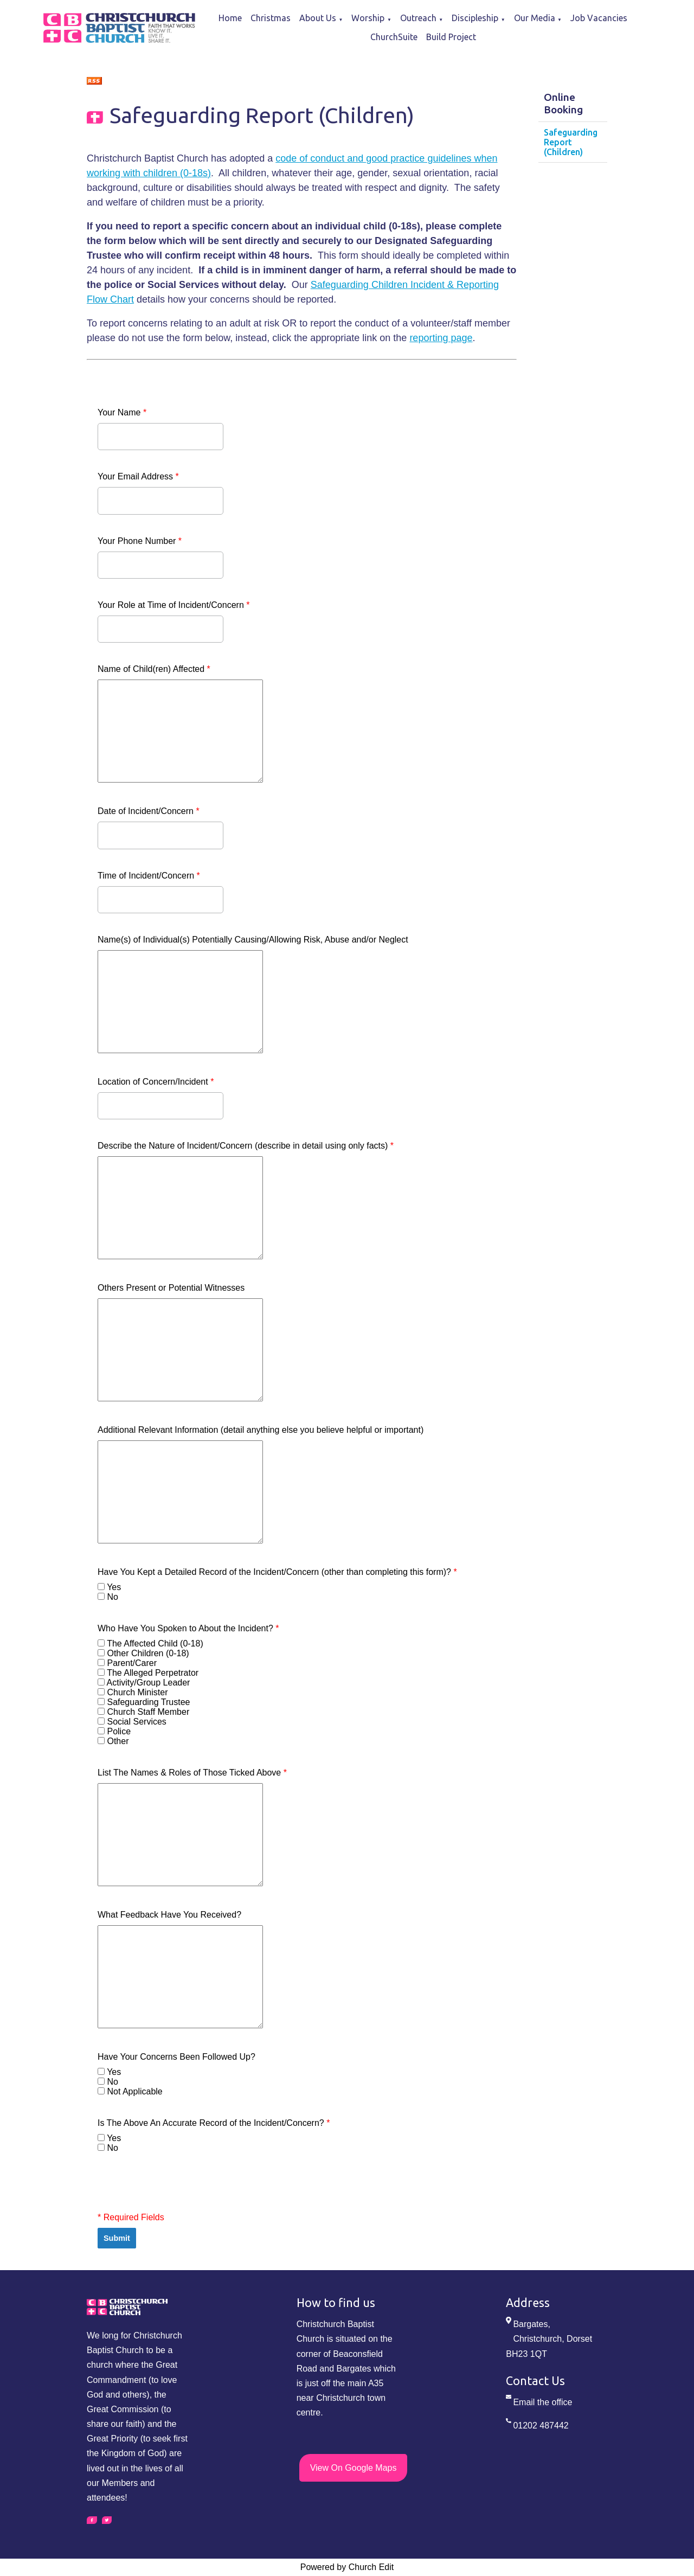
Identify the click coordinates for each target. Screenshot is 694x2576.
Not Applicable (134, 2091)
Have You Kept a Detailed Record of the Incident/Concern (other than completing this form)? (277, 1572)
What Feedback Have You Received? (169, 1914)
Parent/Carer (132, 1663)
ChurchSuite (393, 37)
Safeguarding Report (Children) (570, 142)
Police (119, 1731)
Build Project (451, 37)
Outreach (418, 18)
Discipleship (475, 18)
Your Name (122, 412)
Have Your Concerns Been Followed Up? (176, 2056)
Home (230, 18)
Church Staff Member (148, 1711)
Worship (367, 18)
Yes (114, 1587)
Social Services (136, 1721)
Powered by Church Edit (347, 2567)
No (112, 1596)
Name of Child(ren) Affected (154, 669)
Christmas (270, 18)
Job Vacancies (598, 18)
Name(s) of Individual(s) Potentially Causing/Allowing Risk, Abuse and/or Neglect (253, 939)
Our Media (534, 18)
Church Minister (137, 1692)
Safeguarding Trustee (148, 1702)
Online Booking (563, 103)
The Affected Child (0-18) (155, 1643)
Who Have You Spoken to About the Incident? (188, 1628)
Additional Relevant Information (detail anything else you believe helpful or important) (260, 1429)
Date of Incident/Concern (149, 811)
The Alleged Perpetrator (152, 1672)
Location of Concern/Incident (156, 1081)
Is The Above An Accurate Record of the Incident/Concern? (214, 2123)
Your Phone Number (140, 541)
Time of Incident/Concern (149, 875)
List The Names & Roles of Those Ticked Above (192, 1772)
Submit (117, 2238)
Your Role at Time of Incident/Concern (173, 605)
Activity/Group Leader (148, 1682)
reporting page (440, 337)
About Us (317, 18)
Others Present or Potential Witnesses (171, 1287)
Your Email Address (138, 476)
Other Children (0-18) (148, 1653)
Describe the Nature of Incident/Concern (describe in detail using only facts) (246, 1145)
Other (117, 1741)
